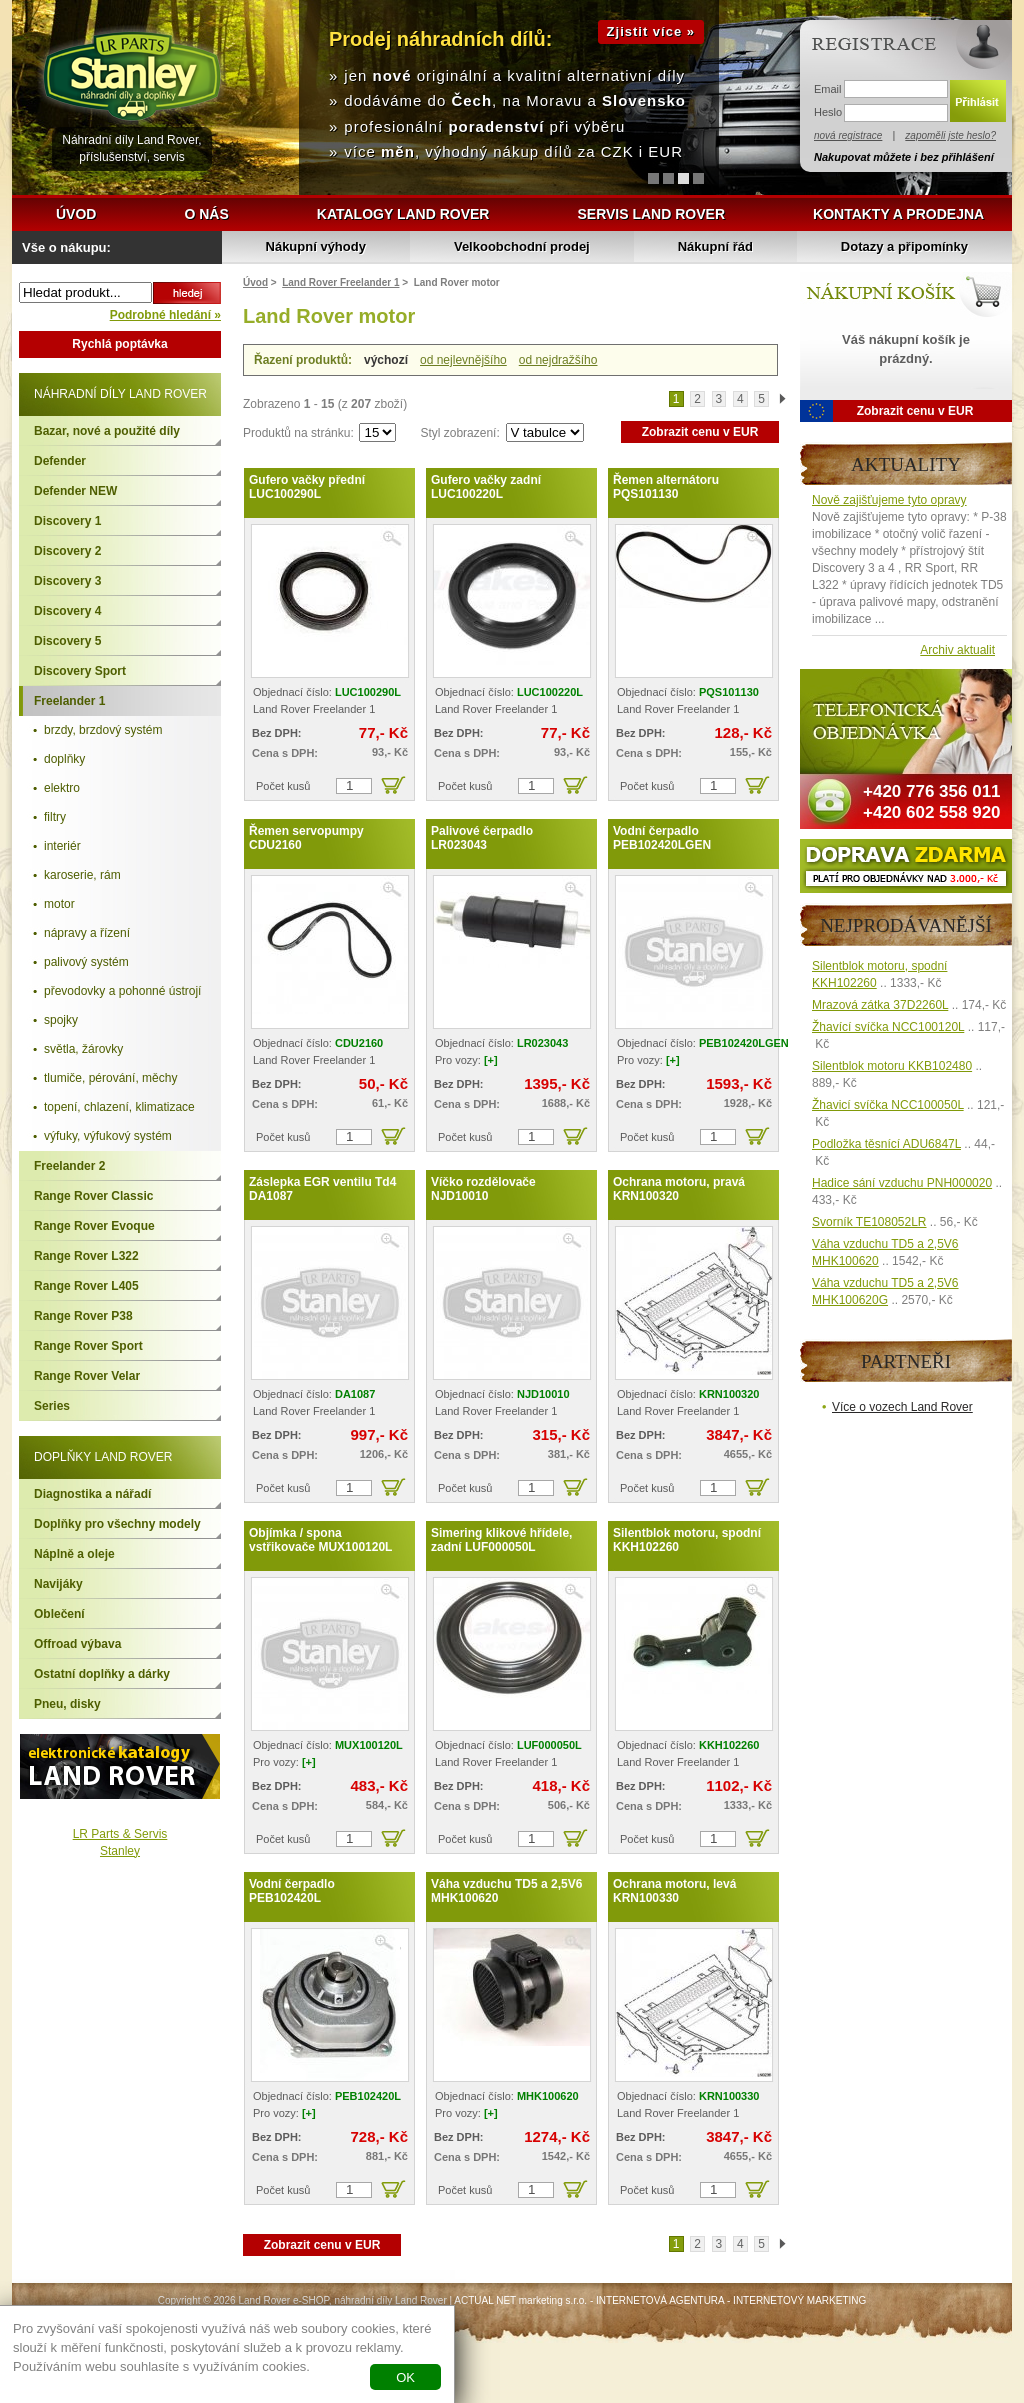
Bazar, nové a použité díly (107, 431)
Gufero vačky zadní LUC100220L (486, 487)
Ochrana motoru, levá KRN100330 (674, 1891)
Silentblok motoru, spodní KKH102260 (687, 1540)
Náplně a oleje (74, 1554)
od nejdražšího (558, 360)
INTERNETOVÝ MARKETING (799, 2300)
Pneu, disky (67, 1704)
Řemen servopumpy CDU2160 (306, 838)
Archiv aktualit (957, 650)
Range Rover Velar (87, 1376)
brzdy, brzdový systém (103, 730)
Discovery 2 (67, 551)
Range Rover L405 (86, 1286)
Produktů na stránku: (300, 433)
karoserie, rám (82, 875)
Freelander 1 (69, 701)
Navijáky (58, 1584)
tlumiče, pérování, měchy (110, 1078)
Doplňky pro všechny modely (117, 1524)
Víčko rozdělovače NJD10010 (483, 1189)
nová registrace (848, 135)
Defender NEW (75, 491)
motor (59, 904)
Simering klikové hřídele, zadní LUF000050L (501, 1540)
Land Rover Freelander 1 (340, 282)
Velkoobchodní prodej (522, 246)
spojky (61, 1020)
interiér (62, 846)
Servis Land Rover (651, 214)
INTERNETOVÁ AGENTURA (660, 2300)
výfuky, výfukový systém (108, 1136)
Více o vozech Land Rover (902, 1407)
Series (52, 1406)
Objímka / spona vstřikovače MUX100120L (320, 1540)
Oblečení (59, 1614)
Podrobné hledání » (165, 315)
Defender (60, 461)
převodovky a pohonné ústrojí (122, 991)
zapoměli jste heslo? (950, 135)
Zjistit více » (651, 31)
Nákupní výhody (316, 246)
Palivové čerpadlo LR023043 (482, 838)
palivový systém (86, 962)
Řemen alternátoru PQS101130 (666, 487)
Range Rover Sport (88, 1346)
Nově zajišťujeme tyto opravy (889, 500)
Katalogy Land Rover (403, 214)
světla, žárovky (83, 1049)
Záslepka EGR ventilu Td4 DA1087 (322, 1189)
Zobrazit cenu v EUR (700, 432)
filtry (55, 817)
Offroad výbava (77, 1644)
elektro (62, 788)
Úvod (76, 214)
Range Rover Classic (93, 1196)
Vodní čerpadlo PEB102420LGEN (662, 838)
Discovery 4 (67, 611)
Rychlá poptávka (119, 344)
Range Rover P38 (83, 1316)
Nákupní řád (715, 246)
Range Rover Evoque (94, 1226)
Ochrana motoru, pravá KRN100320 (679, 1189)
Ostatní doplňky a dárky (102, 1674)
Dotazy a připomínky (904, 246)
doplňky (64, 759)
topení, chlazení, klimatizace (119, 1107)
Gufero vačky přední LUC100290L (307, 487)
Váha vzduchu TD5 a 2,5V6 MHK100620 (506, 1891)
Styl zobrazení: (461, 433)
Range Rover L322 (86, 1256)
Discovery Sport (80, 671)
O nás (206, 214)
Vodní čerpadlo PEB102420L (292, 1891)
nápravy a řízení (87, 933)
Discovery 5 (67, 641)
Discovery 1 (67, 521)
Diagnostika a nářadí (92, 1494)
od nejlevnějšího (463, 360)
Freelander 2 (69, 1166)
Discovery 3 (67, 581)
